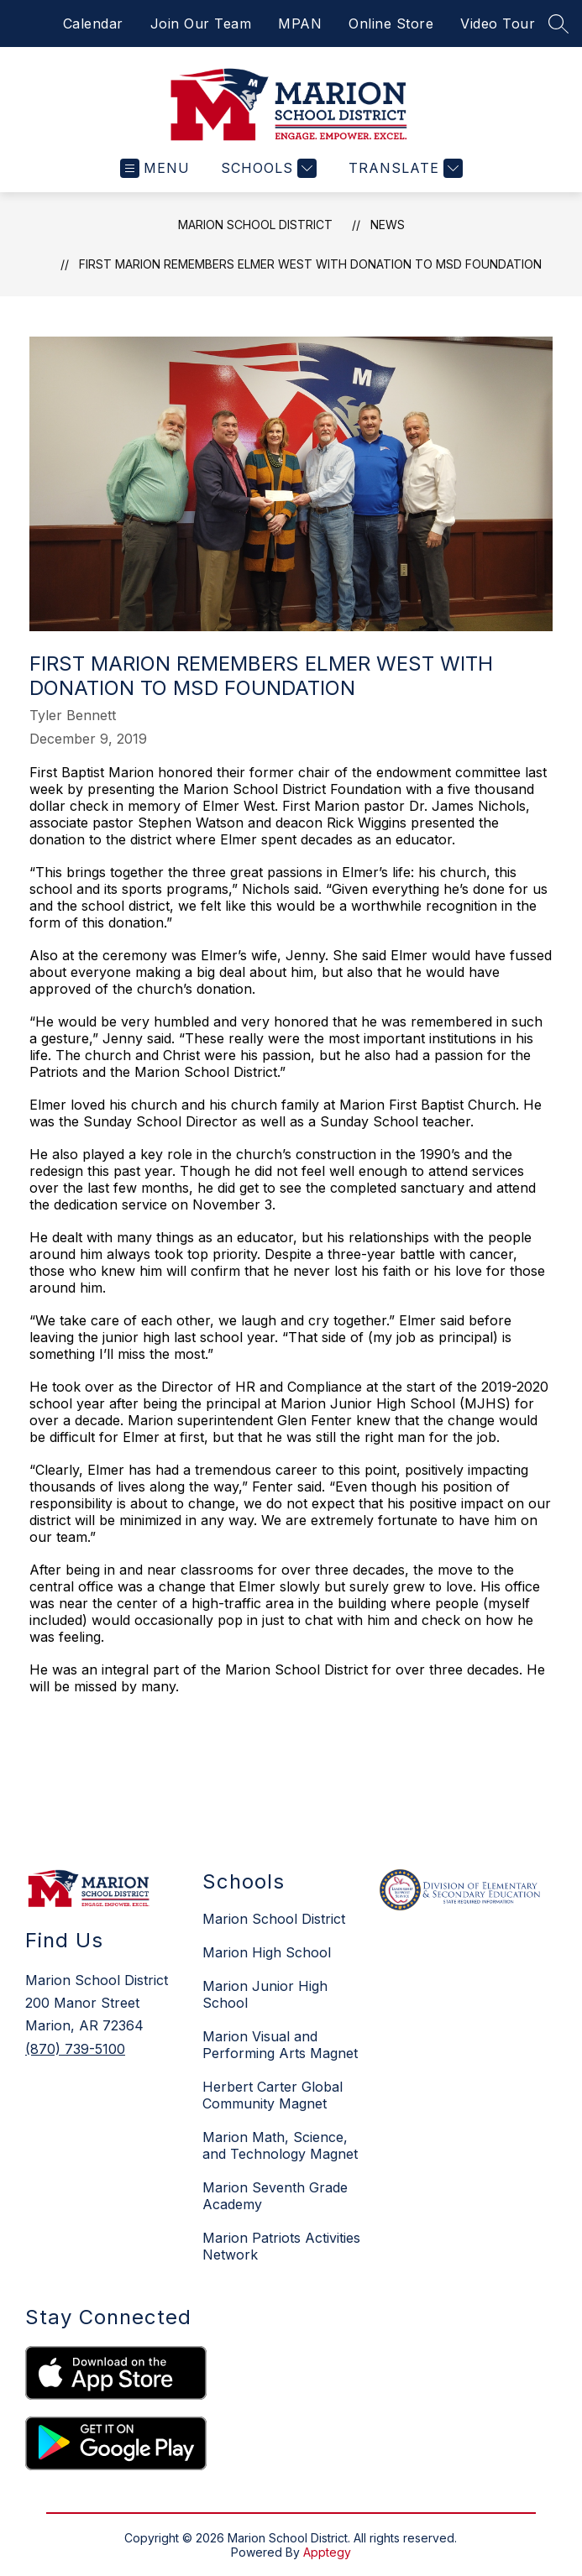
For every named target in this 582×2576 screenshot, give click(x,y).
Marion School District (255, 224)
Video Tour (497, 23)
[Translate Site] (403, 168)
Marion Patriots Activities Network (281, 2246)
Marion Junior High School (265, 1994)
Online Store (391, 23)
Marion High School (266, 1952)
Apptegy (327, 2552)
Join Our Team (201, 23)
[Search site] (558, 23)
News (387, 224)
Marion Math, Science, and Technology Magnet (280, 2145)
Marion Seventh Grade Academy (275, 2196)
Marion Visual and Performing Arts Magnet (280, 2044)
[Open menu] (155, 168)
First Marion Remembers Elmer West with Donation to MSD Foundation (310, 264)
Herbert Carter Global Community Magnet (272, 2095)
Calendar (93, 23)
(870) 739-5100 (75, 2048)
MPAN (300, 23)
